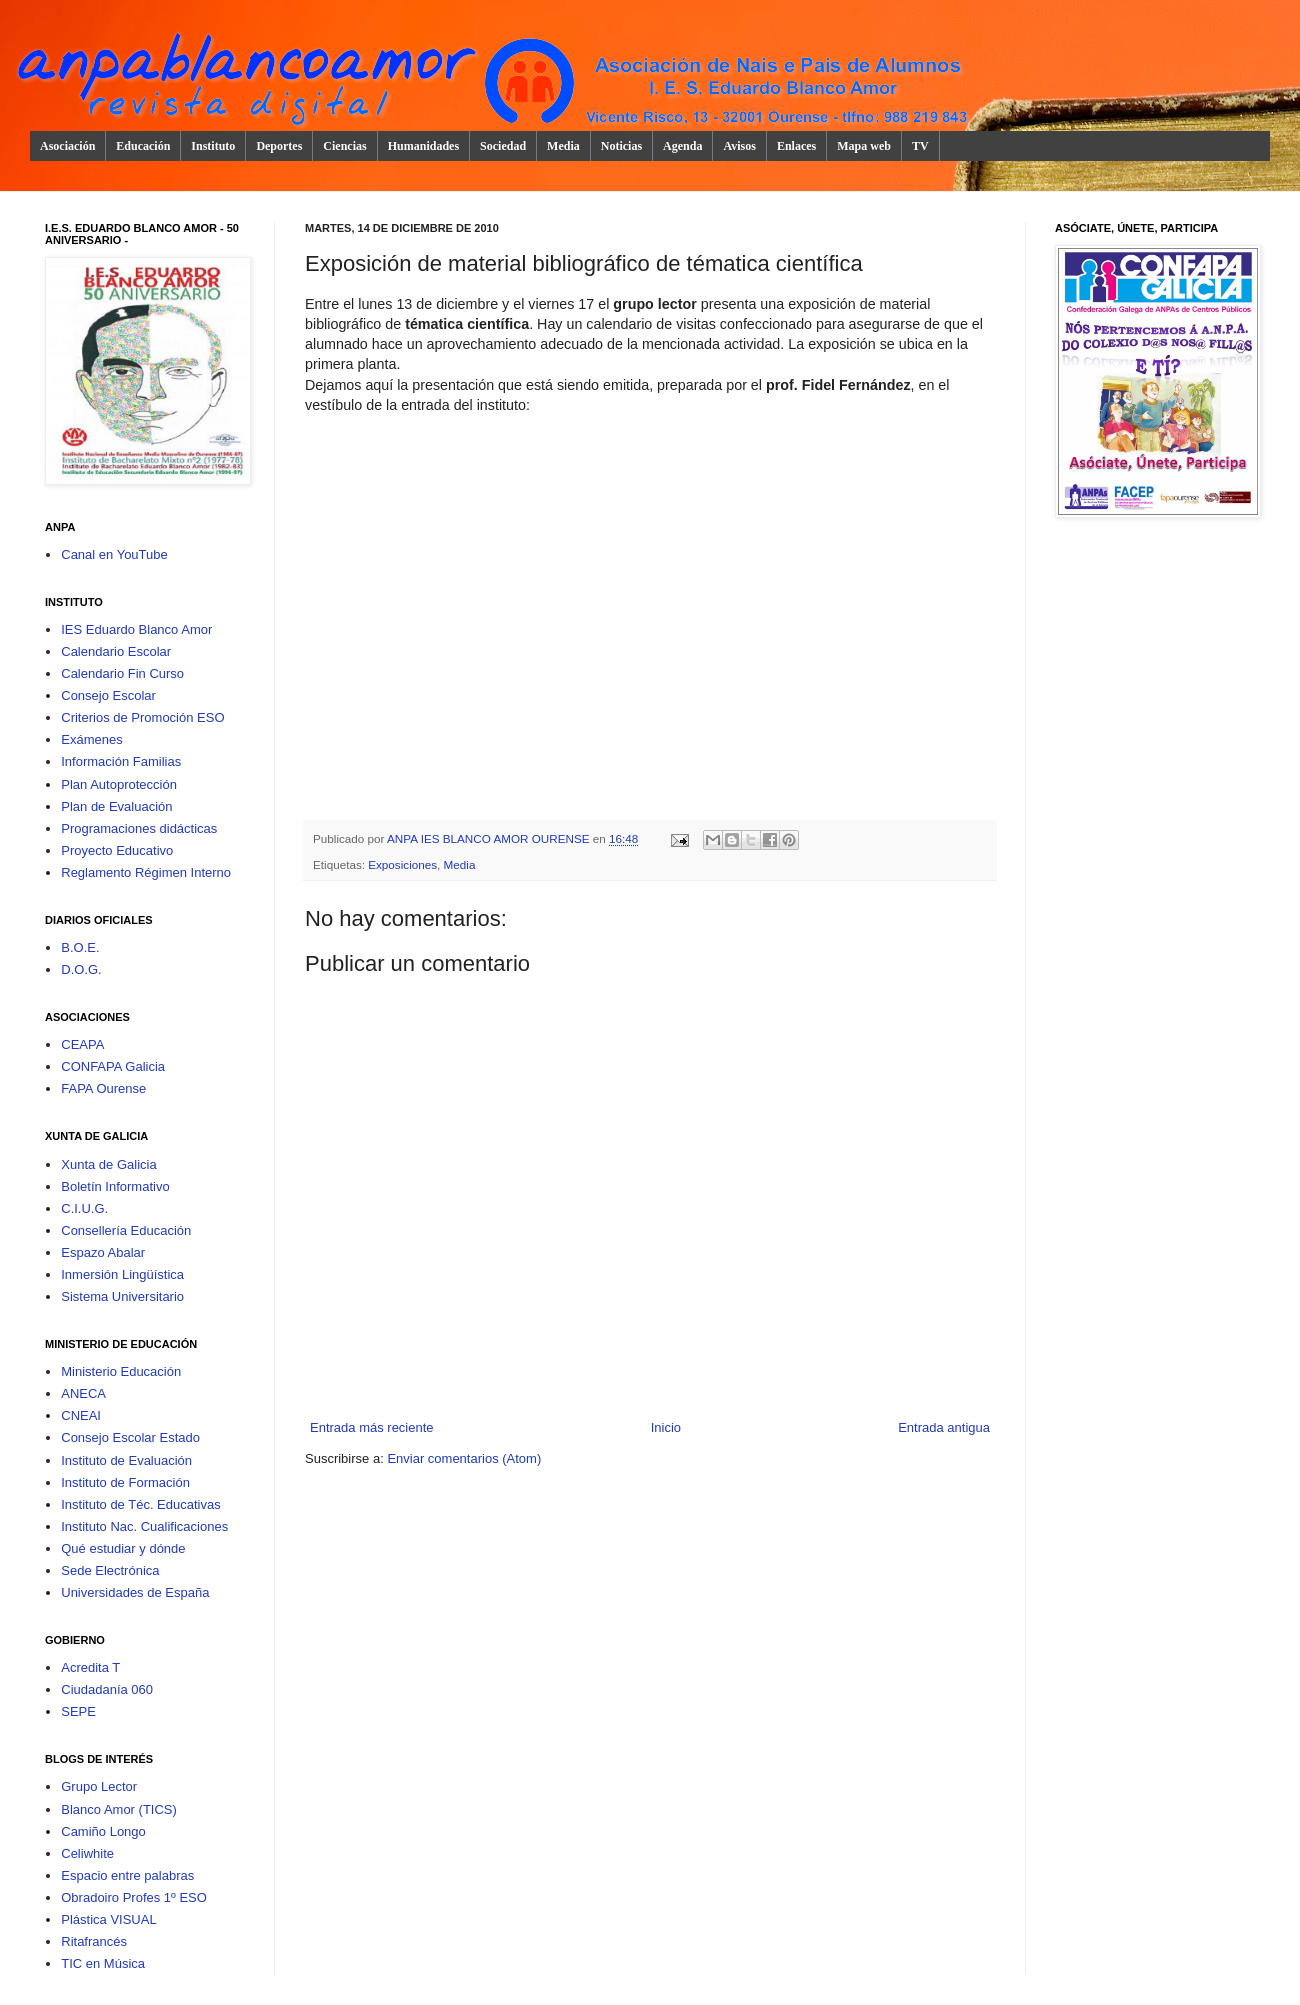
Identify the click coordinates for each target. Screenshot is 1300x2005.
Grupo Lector (99, 1786)
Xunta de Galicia (108, 1164)
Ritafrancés (94, 1941)
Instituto (213, 146)
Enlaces (796, 146)
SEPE (78, 1711)
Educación (143, 146)
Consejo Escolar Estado (130, 1437)
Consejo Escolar (108, 695)
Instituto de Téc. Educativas (140, 1504)
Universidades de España (135, 1592)
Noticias (621, 146)
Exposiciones (402, 864)
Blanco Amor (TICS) (119, 1809)
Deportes (279, 146)
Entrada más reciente (372, 1427)
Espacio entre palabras (127, 1875)
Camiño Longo (103, 1831)
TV (920, 146)
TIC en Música (103, 1963)
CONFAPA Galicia (113, 1066)
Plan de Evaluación (116, 806)
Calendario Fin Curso (122, 673)
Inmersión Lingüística (122, 1274)
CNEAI (81, 1415)
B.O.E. (80, 947)
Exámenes (91, 739)
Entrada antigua (944, 1427)
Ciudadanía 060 (107, 1689)
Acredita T (90, 1667)
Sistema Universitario (122, 1296)
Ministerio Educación (121, 1371)
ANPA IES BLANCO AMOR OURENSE (490, 838)
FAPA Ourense (103, 1088)
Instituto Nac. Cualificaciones (144, 1526)
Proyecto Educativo (117, 850)
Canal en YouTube (114, 554)
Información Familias (121, 761)
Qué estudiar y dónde (123, 1548)
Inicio (666, 1427)
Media (563, 146)
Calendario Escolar (116, 651)
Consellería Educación (126, 1230)
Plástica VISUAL (108, 1919)
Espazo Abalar (103, 1252)
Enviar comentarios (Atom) (464, 1458)
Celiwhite (87, 1853)
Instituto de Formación (125, 1482)
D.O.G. (81, 969)
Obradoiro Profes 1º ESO (134, 1897)
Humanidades (423, 146)
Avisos (739, 146)
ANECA (83, 1393)
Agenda (682, 146)
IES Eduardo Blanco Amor (136, 629)
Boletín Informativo (115, 1186)
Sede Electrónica (110, 1570)
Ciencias (344, 146)
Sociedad (503, 146)
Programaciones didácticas (139, 828)
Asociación (67, 146)
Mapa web (864, 146)
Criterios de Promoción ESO (142, 717)
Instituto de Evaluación (126, 1460)
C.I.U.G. (84, 1208)
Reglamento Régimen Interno (146, 872)
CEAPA (82, 1044)
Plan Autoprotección (119, 784)
